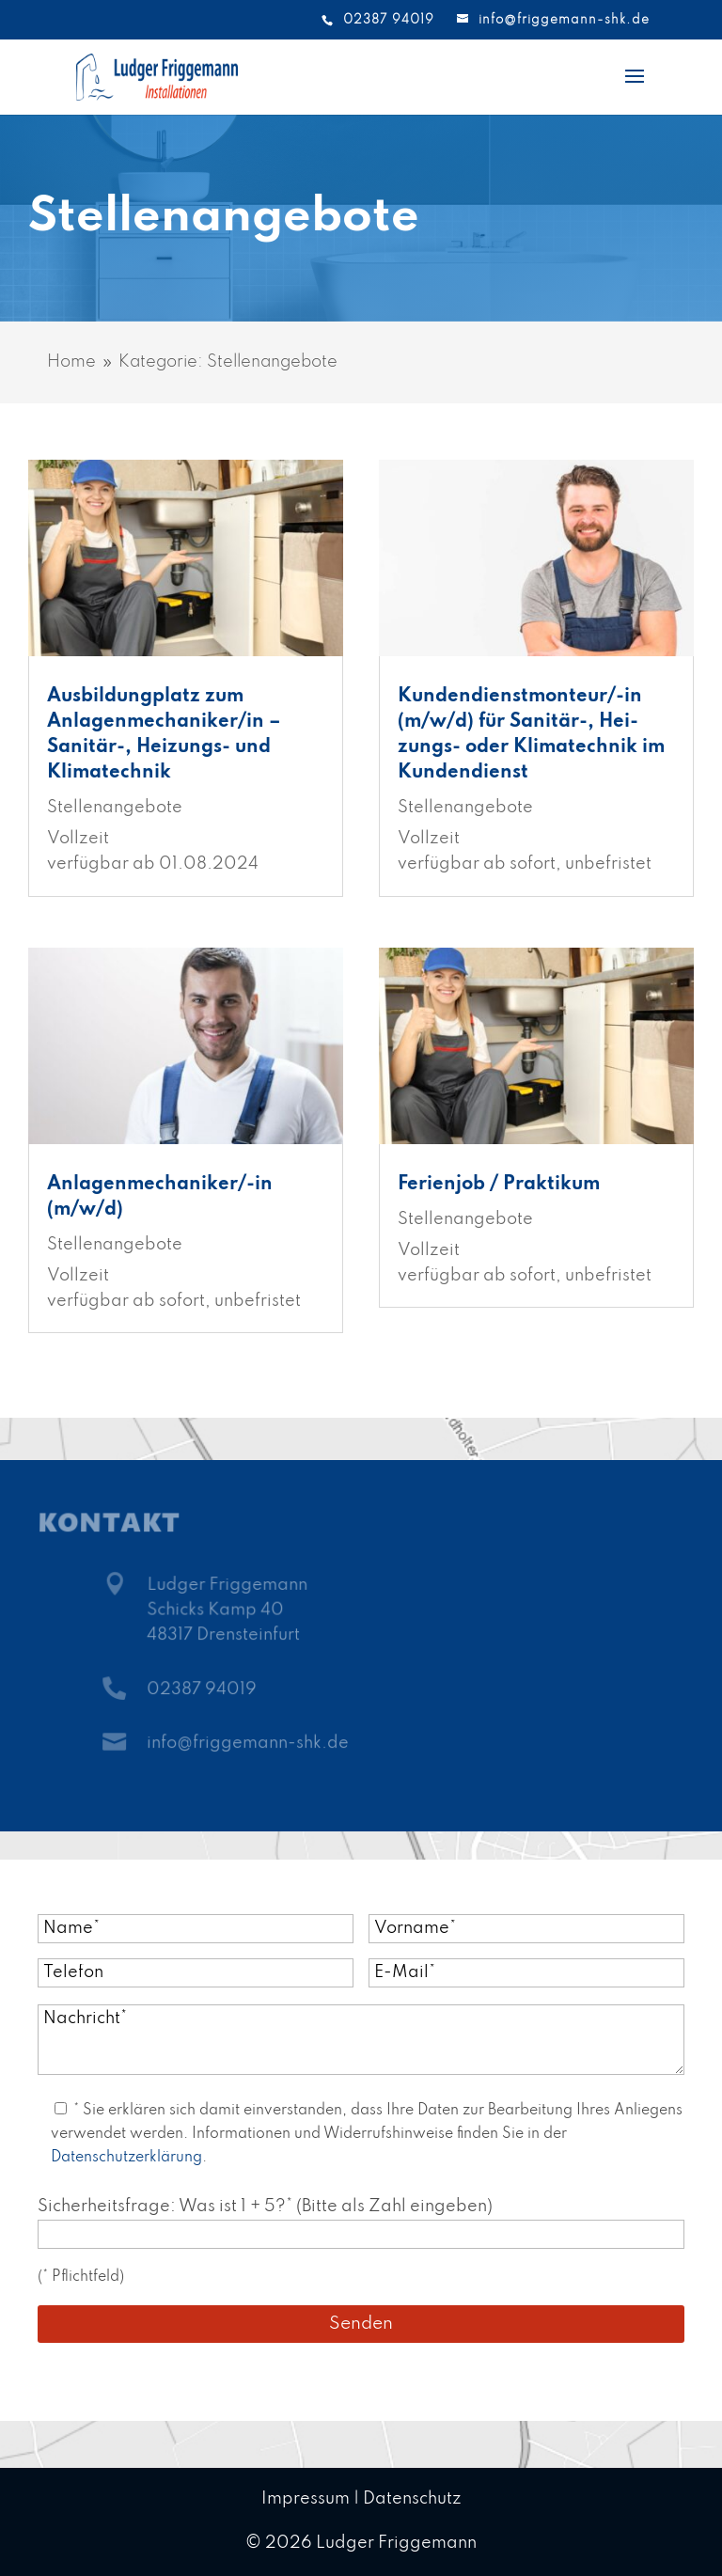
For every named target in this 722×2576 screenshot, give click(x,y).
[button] (635, 88)
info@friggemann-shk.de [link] (248, 1743)
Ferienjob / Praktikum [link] (499, 1184)
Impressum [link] (305, 2498)
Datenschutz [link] (412, 2498)
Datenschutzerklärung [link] (126, 2157)
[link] (157, 76)
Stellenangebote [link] (114, 807)
